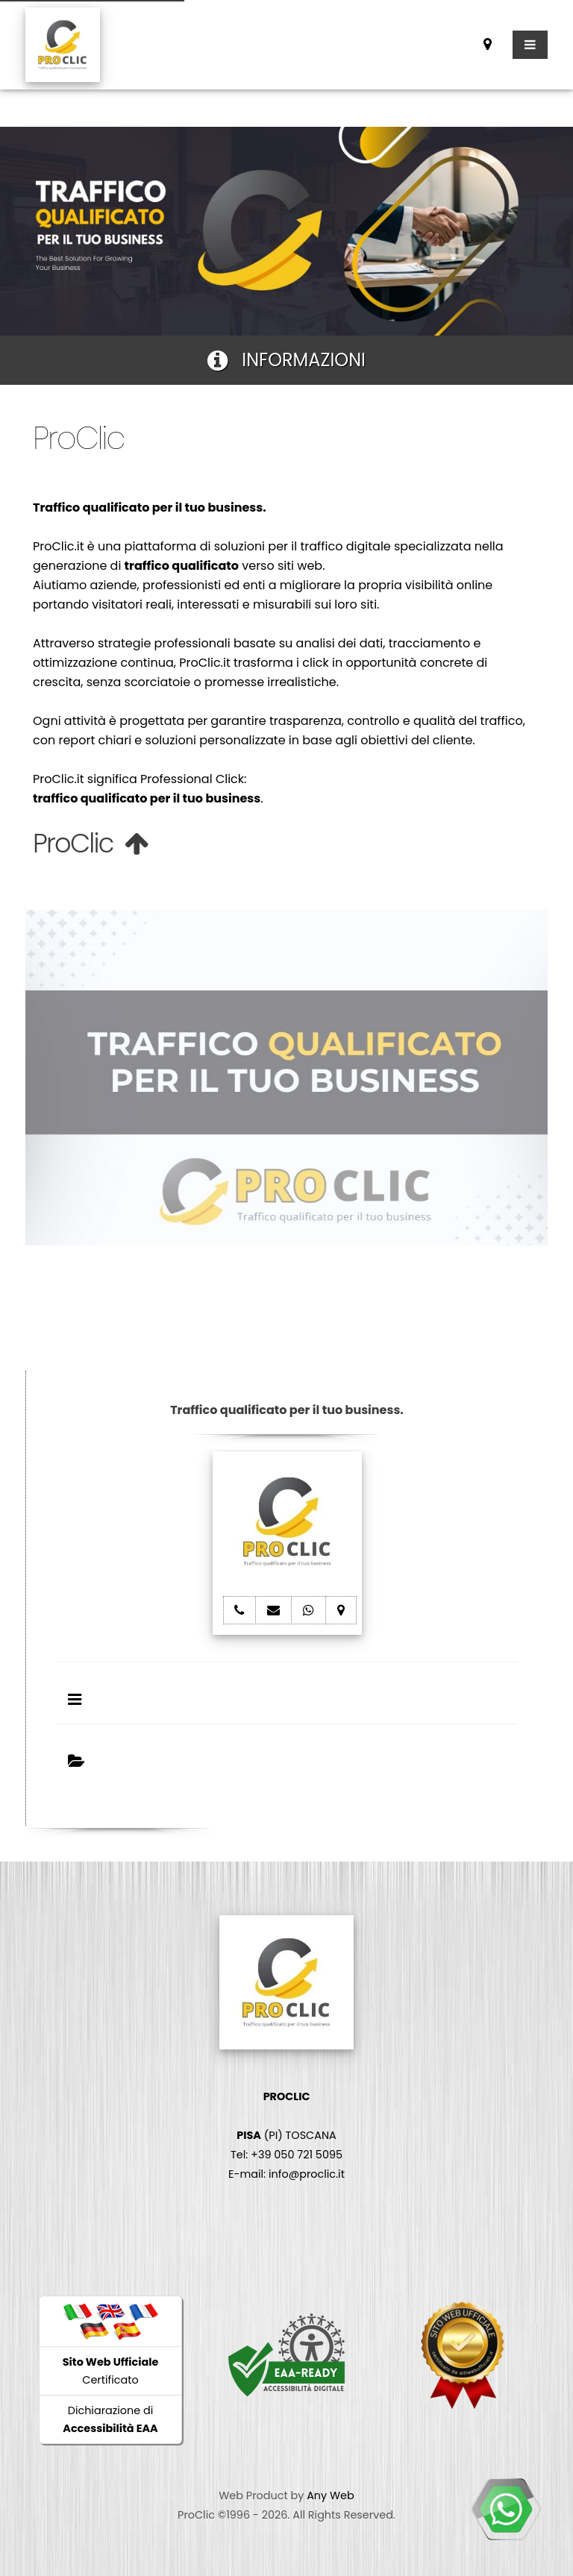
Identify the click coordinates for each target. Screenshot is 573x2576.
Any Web (330, 2495)
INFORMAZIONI (286, 360)
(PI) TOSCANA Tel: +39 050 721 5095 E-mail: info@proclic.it (286, 2135)
